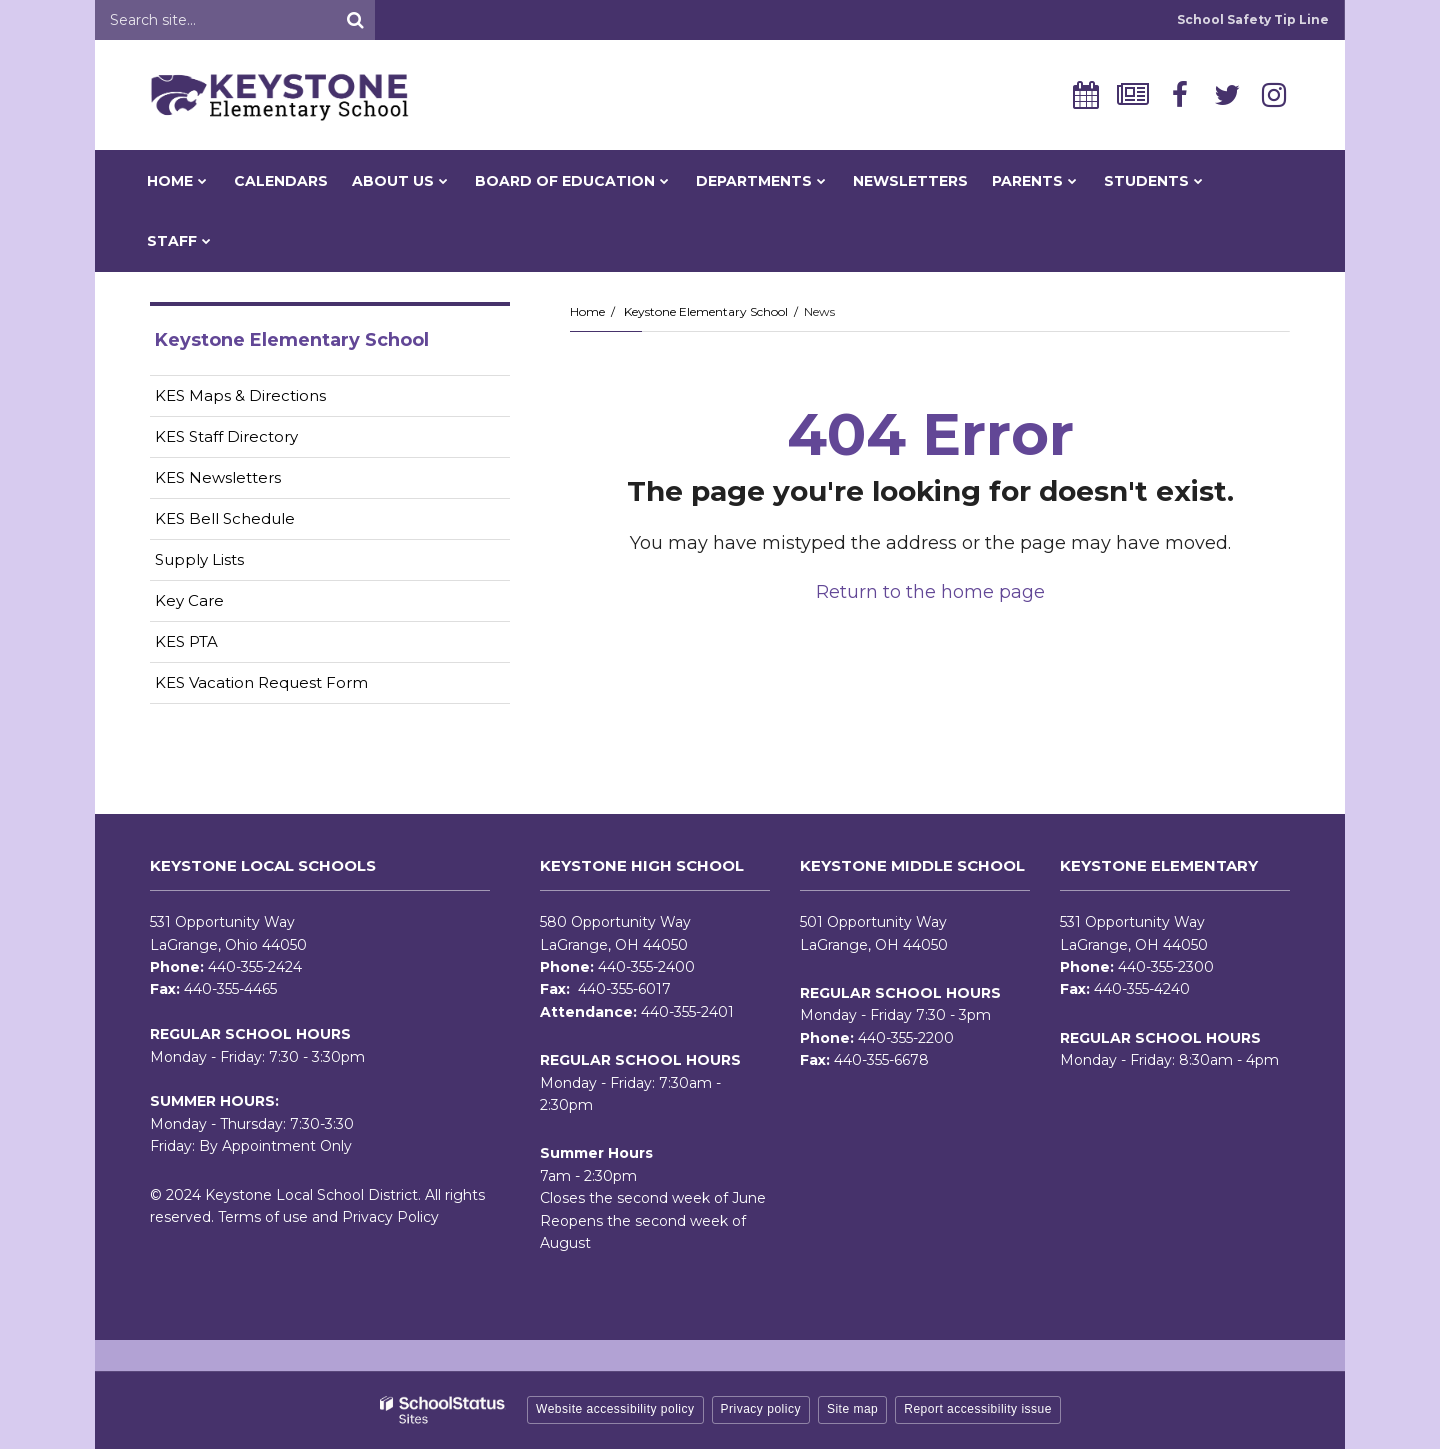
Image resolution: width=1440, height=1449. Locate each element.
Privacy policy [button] (761, 1409)
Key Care (189, 600)
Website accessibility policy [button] (615, 1409)
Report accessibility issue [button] (978, 1409)
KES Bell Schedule (225, 518)
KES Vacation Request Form (261, 682)
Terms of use (263, 1217)
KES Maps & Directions (240, 395)
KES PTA (186, 641)
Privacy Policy (390, 1217)
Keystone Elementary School (706, 311)
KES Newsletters (249, 481)
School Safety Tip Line (1253, 19)
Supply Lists (199, 559)
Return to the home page (930, 592)
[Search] (355, 20)
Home (587, 311)
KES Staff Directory (226, 436)
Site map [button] (852, 1409)
